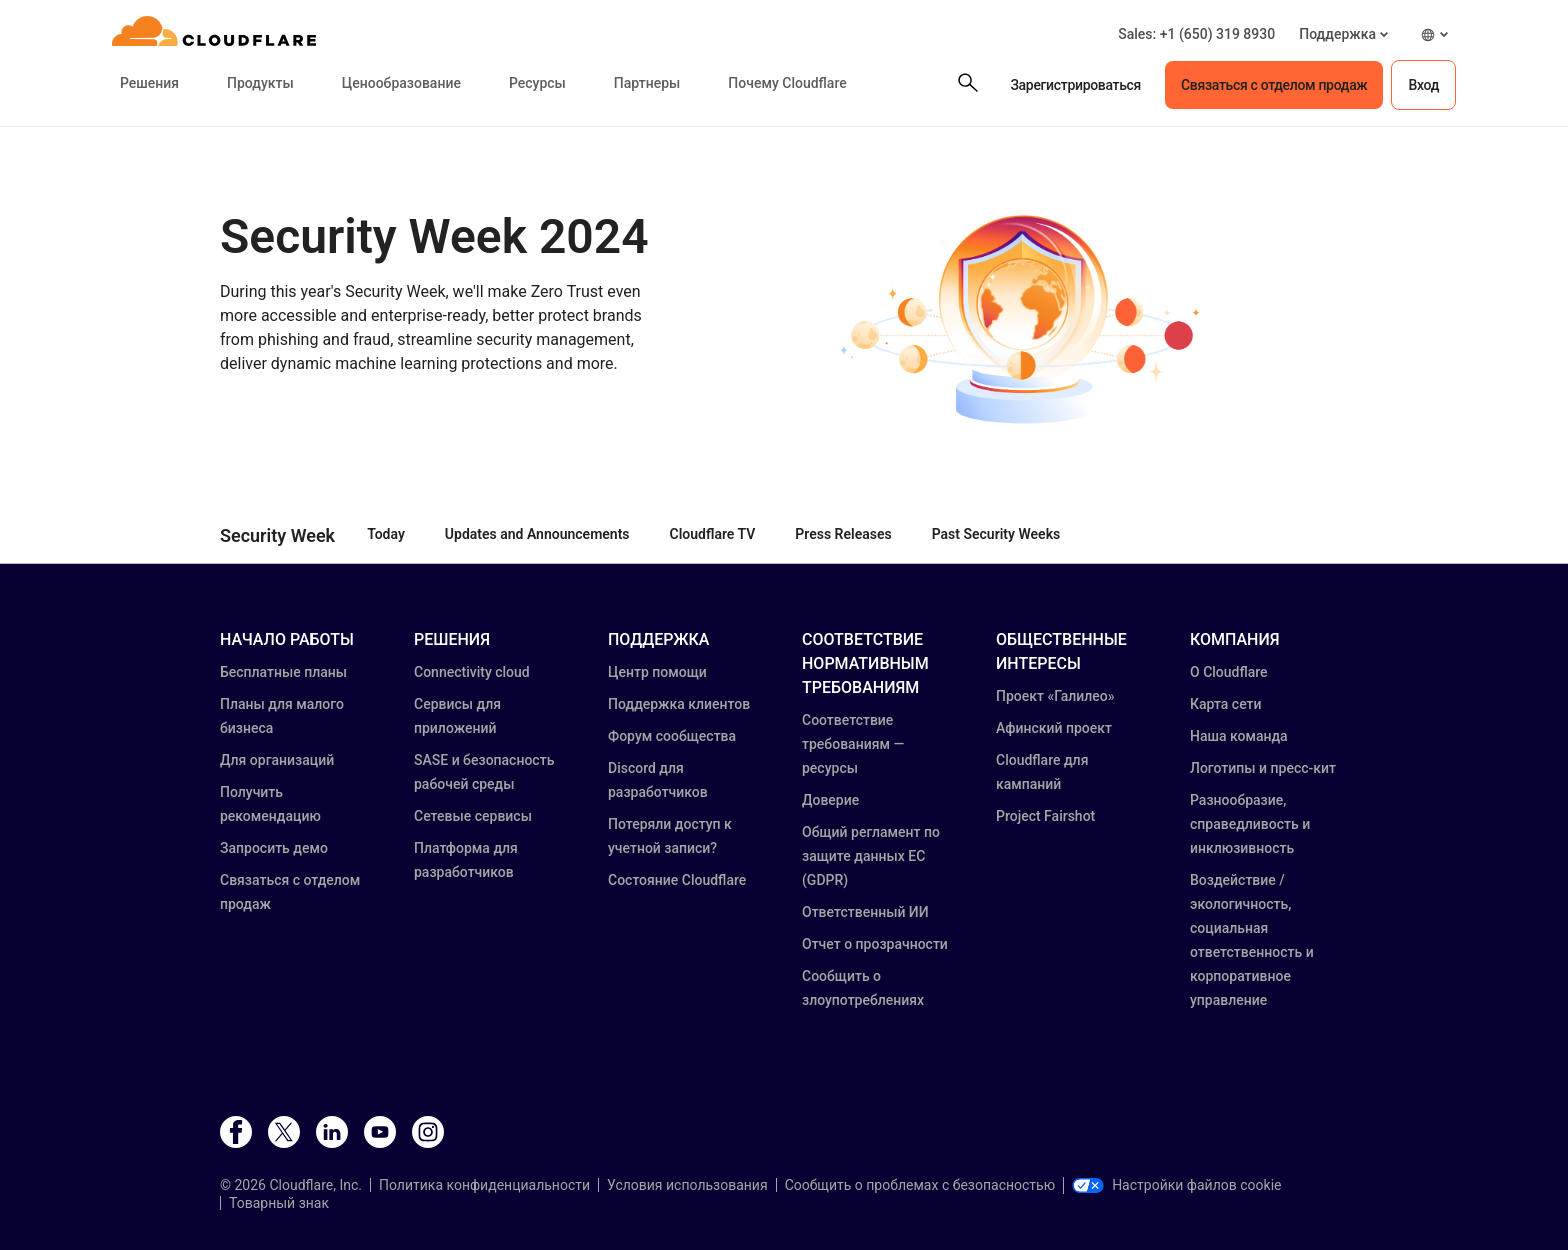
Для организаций (277, 760)
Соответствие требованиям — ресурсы (853, 744)
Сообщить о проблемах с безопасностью (920, 1185)
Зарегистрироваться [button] (1075, 85)
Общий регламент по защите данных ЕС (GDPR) (871, 856)
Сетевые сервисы (473, 816)
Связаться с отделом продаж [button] (1274, 85)
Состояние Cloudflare (677, 880)
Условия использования (687, 1185)
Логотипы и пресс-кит (1263, 768)
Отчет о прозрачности (875, 944)
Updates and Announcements (537, 534)
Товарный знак (279, 1203)
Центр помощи (657, 672)
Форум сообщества (672, 736)
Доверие (830, 800)
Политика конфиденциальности (484, 1185)
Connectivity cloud (472, 672)
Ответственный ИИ (865, 912)
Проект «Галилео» (1055, 696)
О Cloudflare (1229, 672)
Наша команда (1239, 736)
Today (386, 534)
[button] (1343, 34)
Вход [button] (1423, 85)
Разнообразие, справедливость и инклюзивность (1250, 824)
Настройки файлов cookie (1176, 1185)
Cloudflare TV (713, 534)
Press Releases (843, 534)
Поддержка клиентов (679, 704)
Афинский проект (1054, 728)
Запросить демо (274, 848)
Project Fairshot (1045, 816)
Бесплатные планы (283, 672)
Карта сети (1226, 704)
